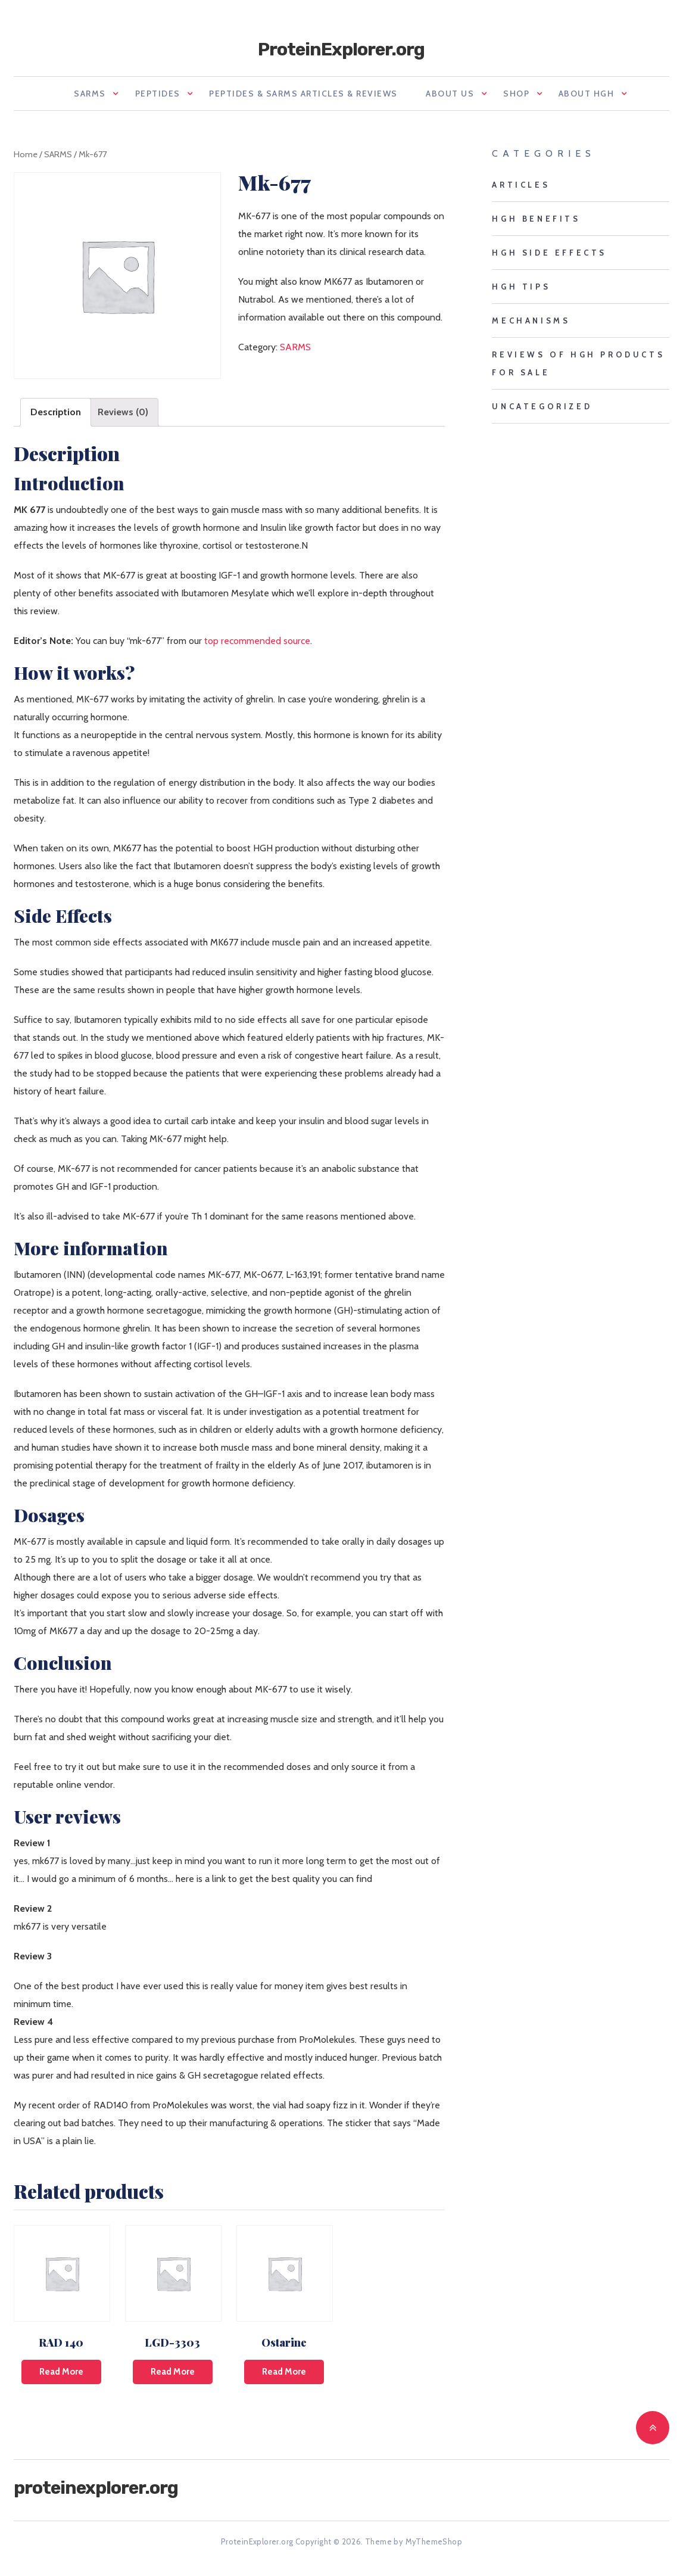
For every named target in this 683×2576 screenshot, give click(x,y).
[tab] (55, 418)
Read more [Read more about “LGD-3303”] (173, 2377)
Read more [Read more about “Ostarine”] (284, 2377)
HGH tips (521, 292)
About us (450, 96)
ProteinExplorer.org (341, 49)
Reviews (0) (123, 418)
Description (55, 418)
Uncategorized (542, 412)
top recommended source (257, 646)
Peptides (143, 96)
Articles (521, 190)
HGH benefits (536, 224)
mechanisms (531, 326)
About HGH (603, 96)
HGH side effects (549, 258)
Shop (525, 96)
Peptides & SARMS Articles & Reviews (296, 96)
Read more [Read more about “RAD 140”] (61, 2377)
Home (26, 160)
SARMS (67, 96)
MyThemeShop (434, 2547)
